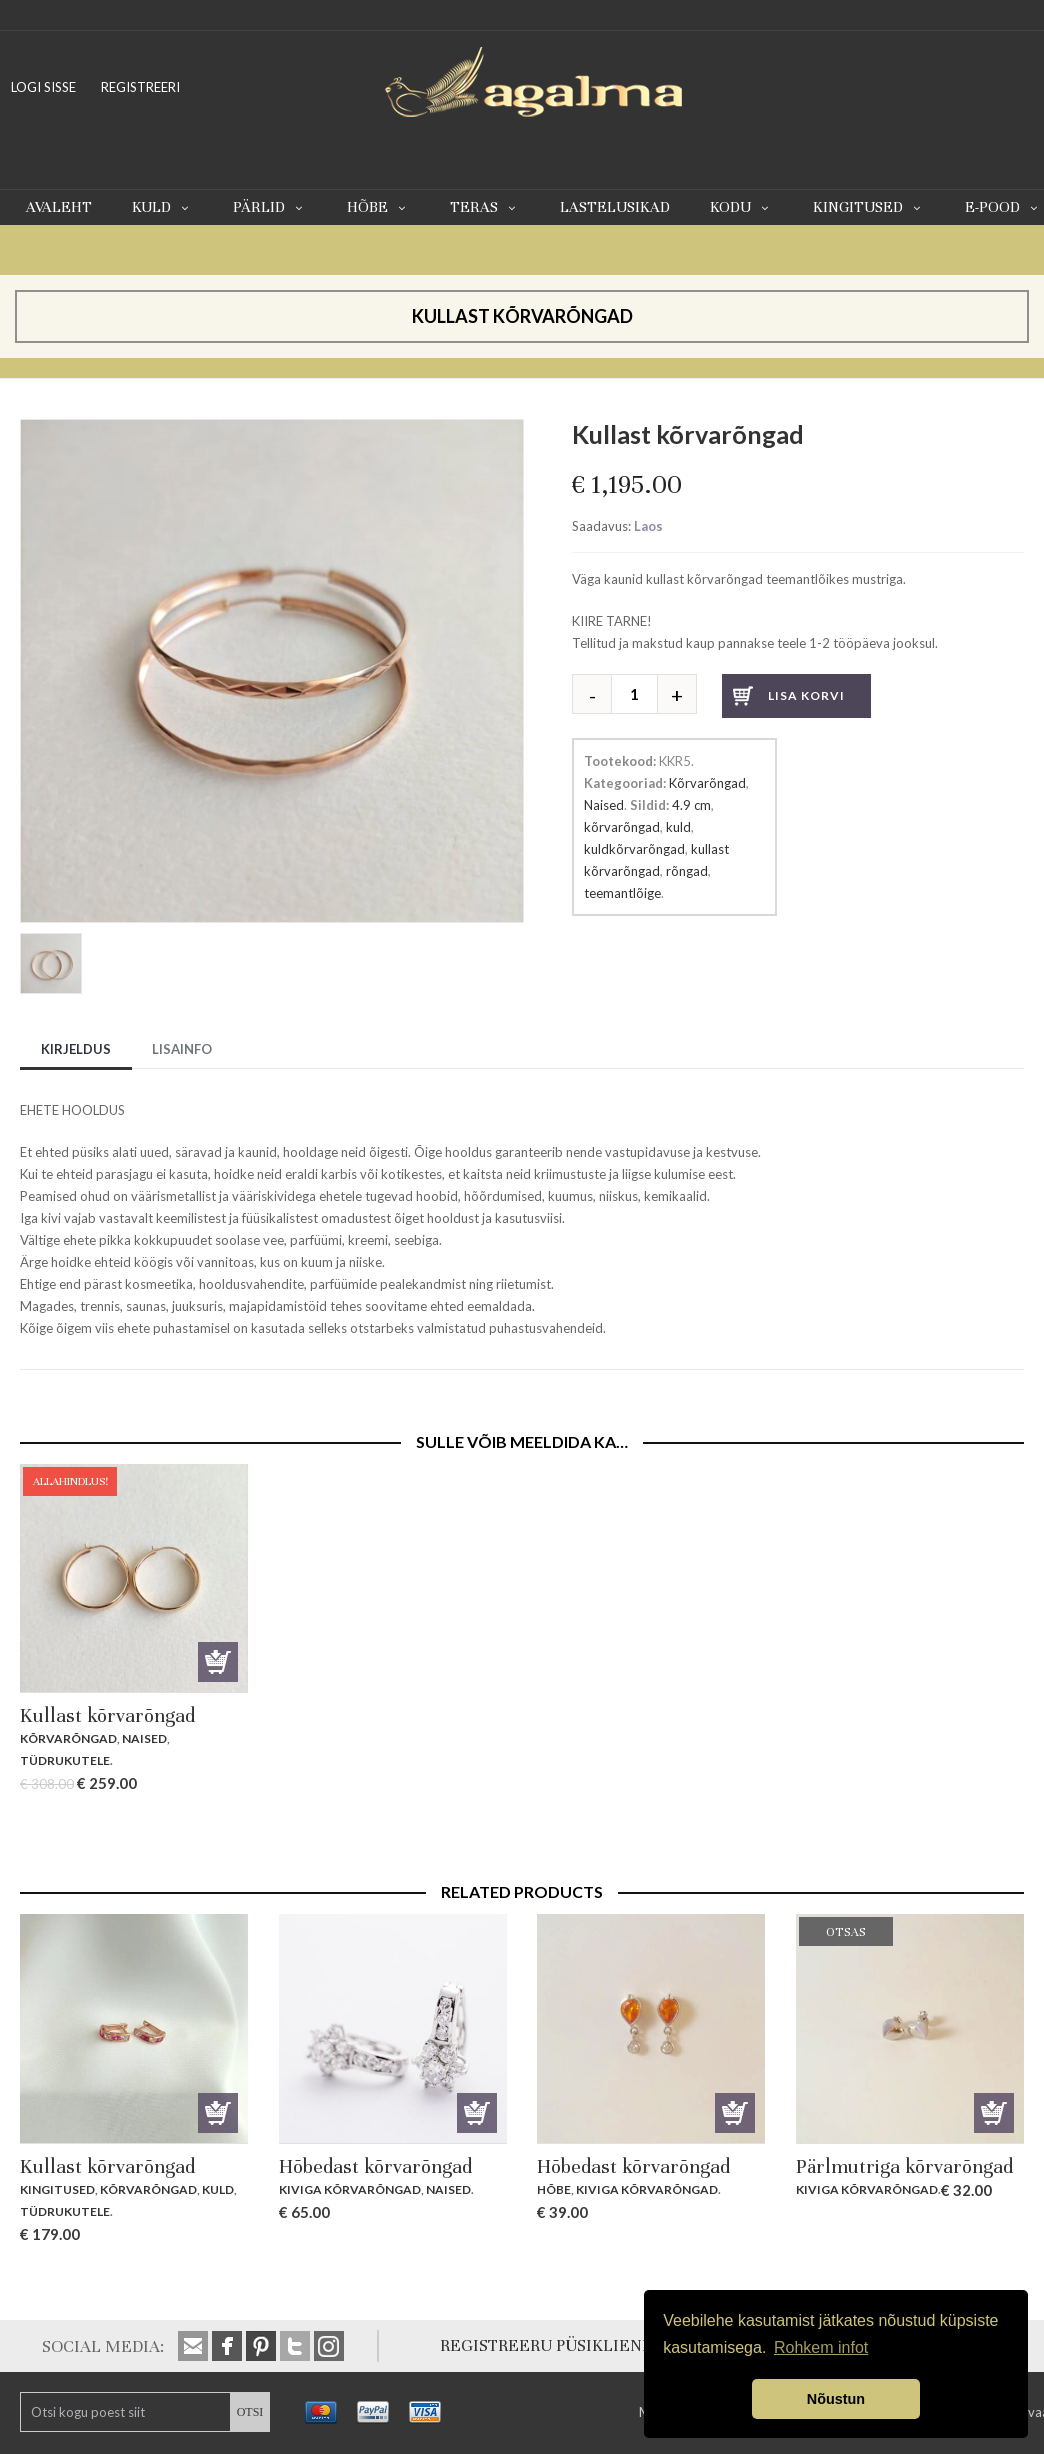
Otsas (994, 2113)
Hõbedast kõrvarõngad (375, 2166)
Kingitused (869, 207)
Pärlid (270, 207)
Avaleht (59, 207)
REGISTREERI (140, 87)
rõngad (687, 871)
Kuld (162, 207)
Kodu (741, 207)
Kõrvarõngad (707, 783)
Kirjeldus (76, 1049)
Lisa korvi (806, 695)
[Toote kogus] (642, 694)
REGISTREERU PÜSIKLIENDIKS (559, 2345)
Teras (485, 207)
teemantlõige (622, 893)
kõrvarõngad (622, 827)
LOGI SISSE (43, 87)
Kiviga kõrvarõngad (350, 2189)
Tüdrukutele (65, 1760)
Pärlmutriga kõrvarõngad (904, 2166)
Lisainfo (182, 1049)
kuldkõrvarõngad (634, 849)
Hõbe (378, 207)
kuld (678, 827)
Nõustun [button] (836, 2399)
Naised (604, 805)
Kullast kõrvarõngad (107, 1715)
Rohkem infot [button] (821, 2347)
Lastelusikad (615, 207)
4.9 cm (691, 805)
